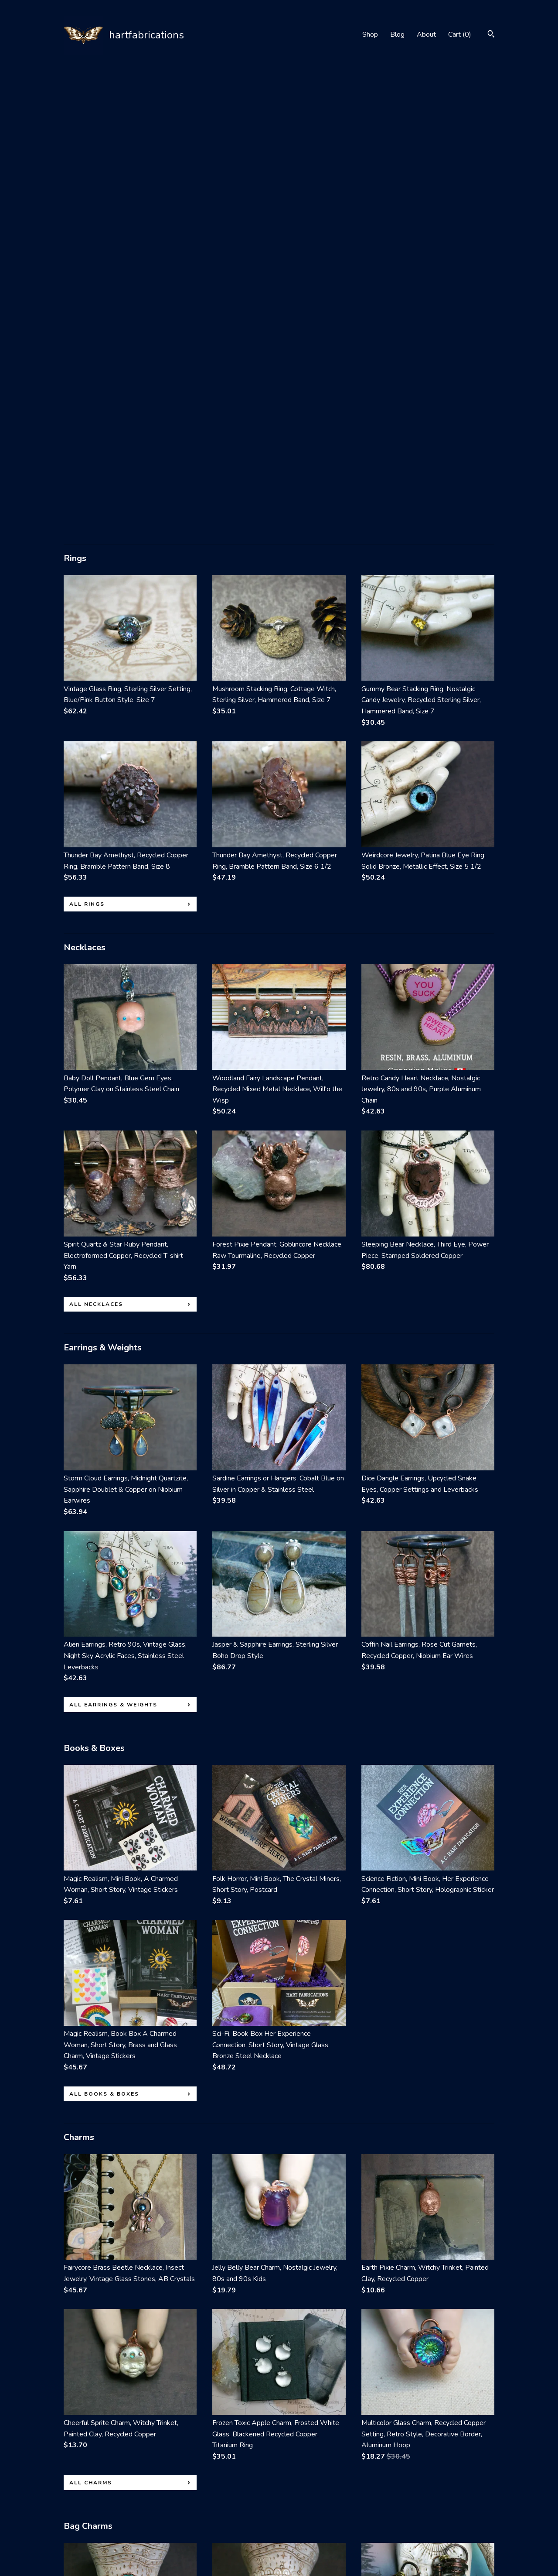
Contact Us (80, 2543)
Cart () (459, 34)
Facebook (227, 2495)
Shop (370, 34)
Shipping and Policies (95, 2531)
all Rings (87, 444)
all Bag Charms (98, 2401)
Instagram (227, 2507)
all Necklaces (96, 844)
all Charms (90, 2022)
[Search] (491, 35)
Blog (397, 34)
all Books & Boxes (104, 1634)
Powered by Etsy (447, 2519)
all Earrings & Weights (113, 1244)
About (426, 34)
